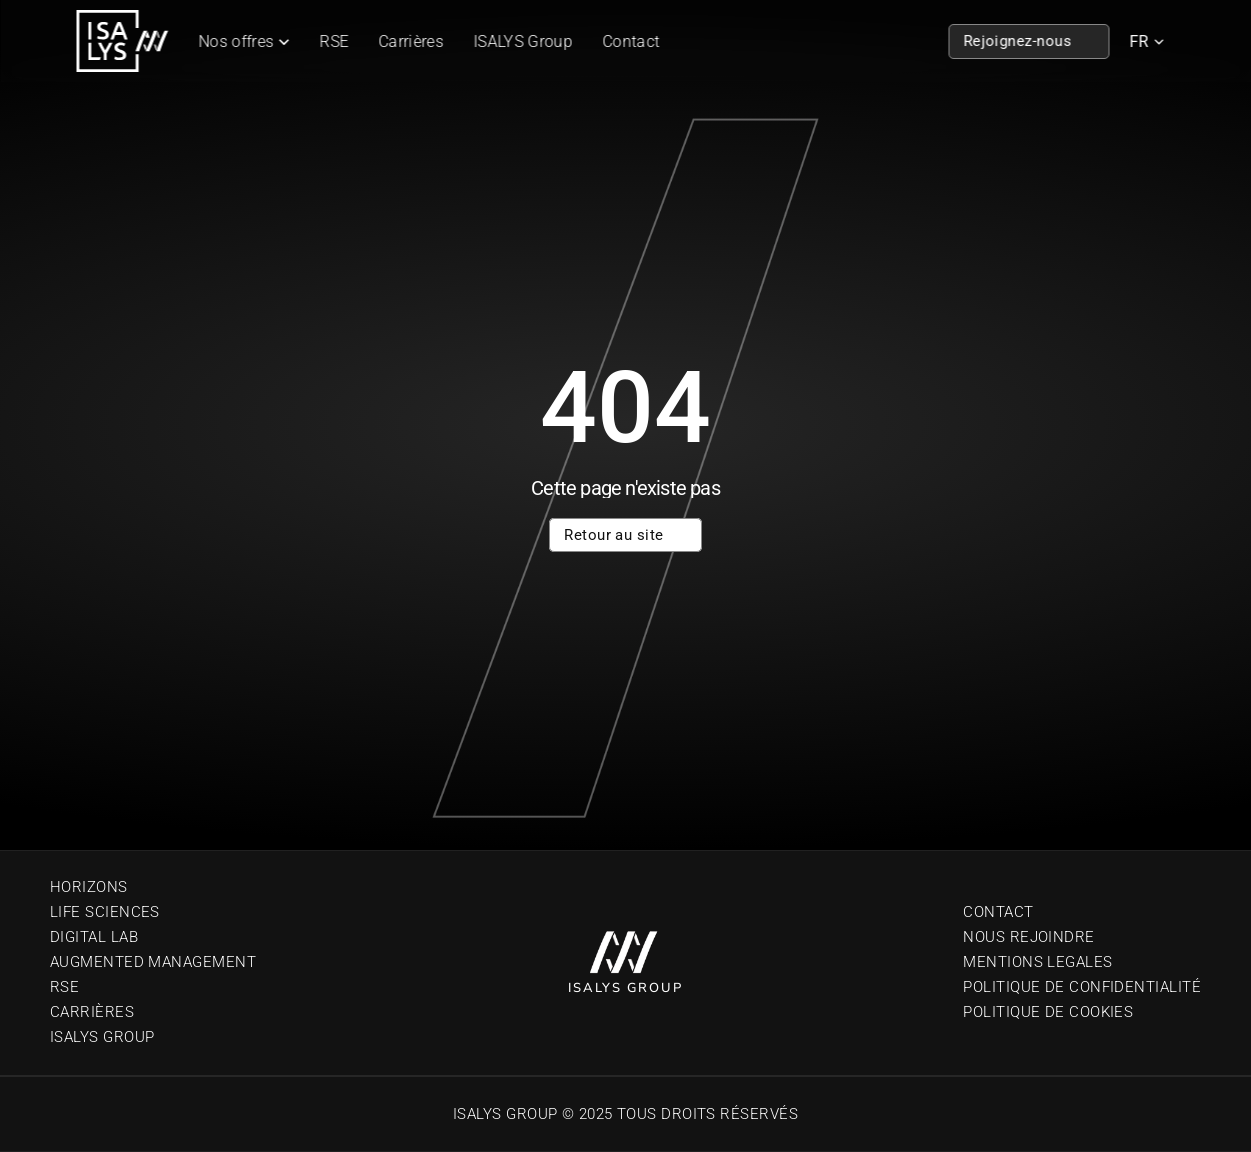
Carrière (87, 1012)
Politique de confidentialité (1082, 987)
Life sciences (105, 912)
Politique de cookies (1048, 1012)
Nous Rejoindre (1028, 937)
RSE (334, 41)
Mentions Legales (1037, 962)
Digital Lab (94, 937)
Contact (630, 41)
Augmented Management (153, 962)
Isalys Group (102, 1037)
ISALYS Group (523, 41)
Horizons (89, 887)
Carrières (411, 41)
